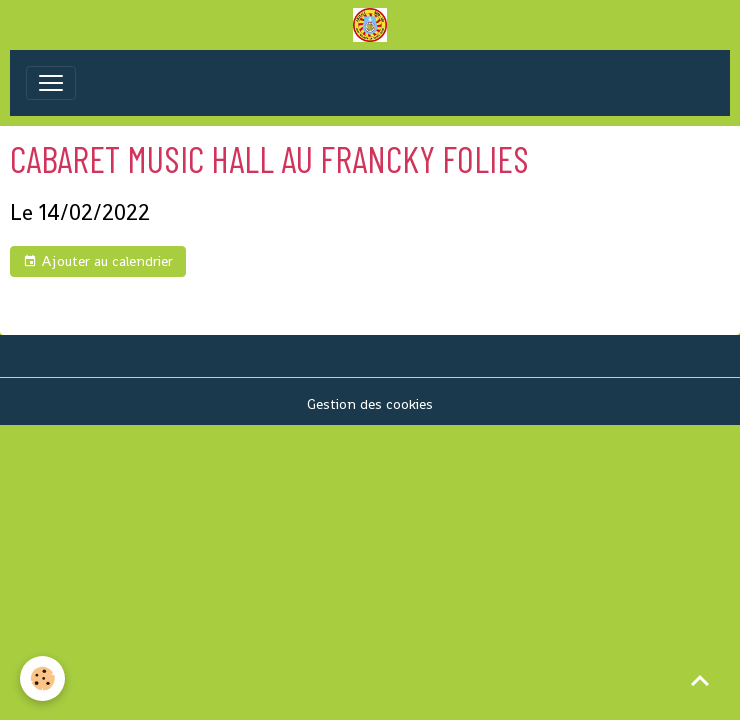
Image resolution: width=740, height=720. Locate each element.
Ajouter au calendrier (98, 261)
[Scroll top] (700, 680)
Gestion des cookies (370, 404)
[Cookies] (42, 678)
